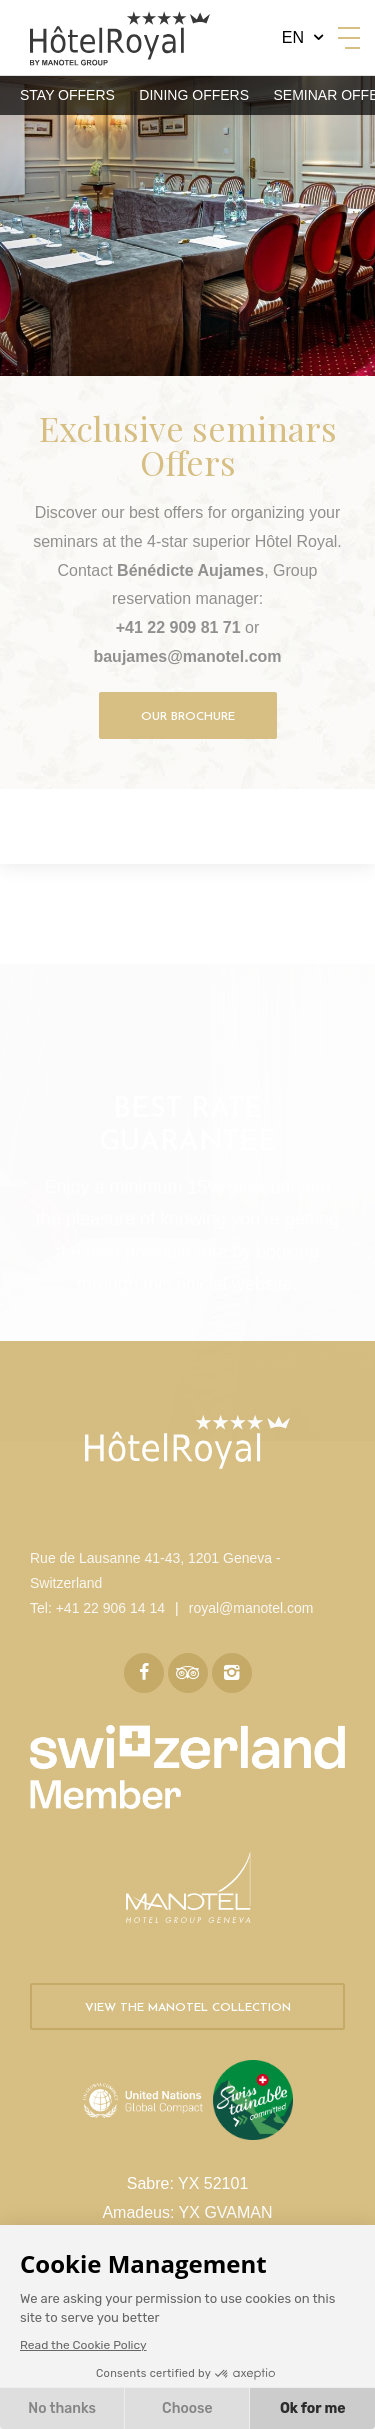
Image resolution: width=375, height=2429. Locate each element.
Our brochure (188, 717)
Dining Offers (194, 95)
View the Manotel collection (188, 2008)
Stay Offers (67, 95)
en (293, 37)
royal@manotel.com (251, 1608)
